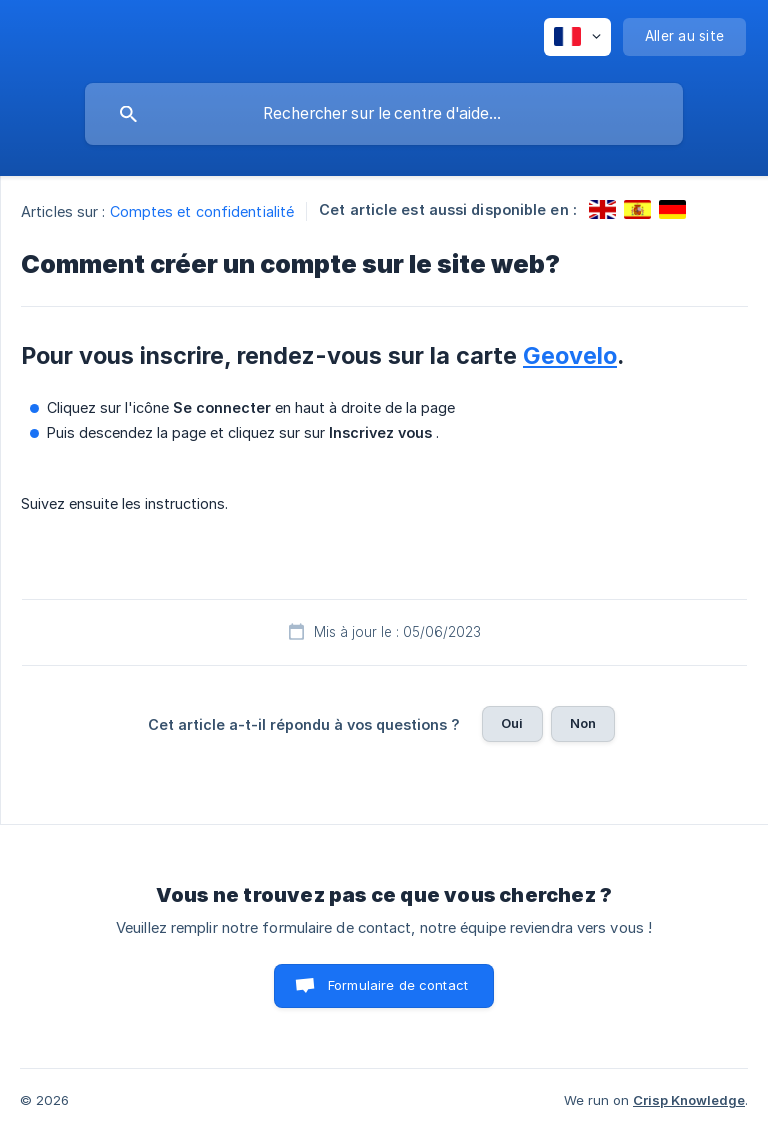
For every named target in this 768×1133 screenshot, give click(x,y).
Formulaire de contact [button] (398, 985)
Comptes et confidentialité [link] (202, 211)
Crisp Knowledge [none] (689, 1100)
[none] (577, 37)
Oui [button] (512, 723)
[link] (602, 209)
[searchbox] (384, 114)
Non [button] (583, 723)
